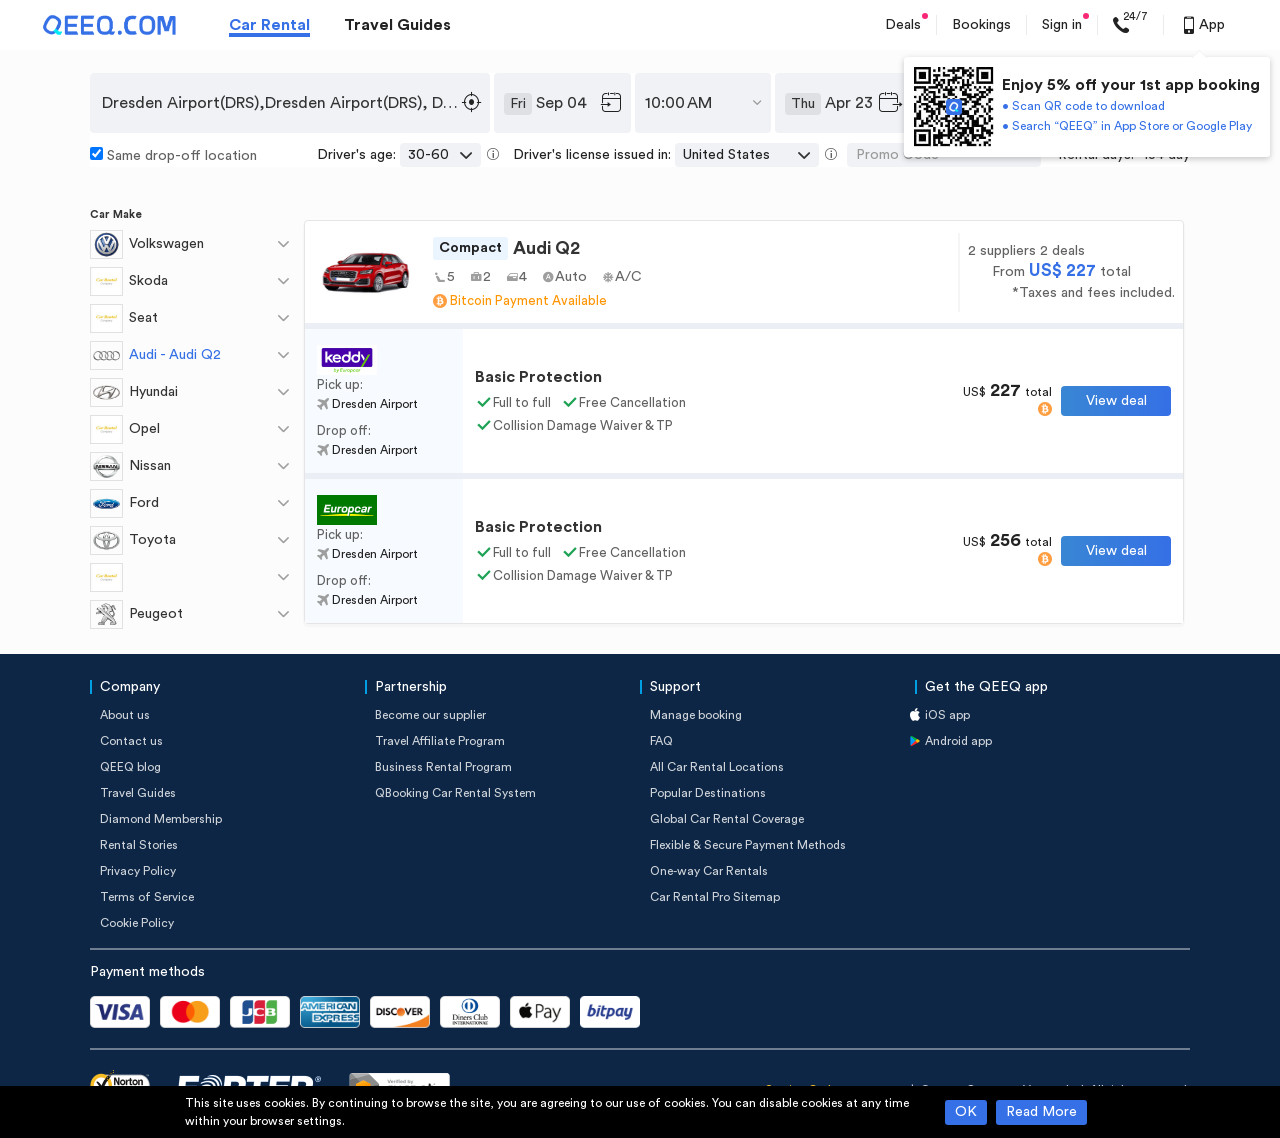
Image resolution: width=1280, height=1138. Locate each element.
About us (125, 715)
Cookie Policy (137, 923)
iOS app (947, 715)
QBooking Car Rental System (455, 793)
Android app (958, 741)
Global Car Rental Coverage (727, 819)
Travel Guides (397, 25)
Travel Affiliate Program (440, 741)
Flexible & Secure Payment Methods (748, 845)
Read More (1041, 1112)
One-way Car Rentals (709, 871)
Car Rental (269, 25)
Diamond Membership (161, 819)
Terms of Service (147, 897)
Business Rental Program (443, 767)
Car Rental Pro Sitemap (715, 897)
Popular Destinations (708, 793)
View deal (1116, 401)
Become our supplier (430, 715)
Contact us (131, 741)
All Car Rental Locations (717, 767)
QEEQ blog (130, 767)
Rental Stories (139, 845)
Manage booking (696, 715)
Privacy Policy (138, 871)
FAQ (661, 741)
